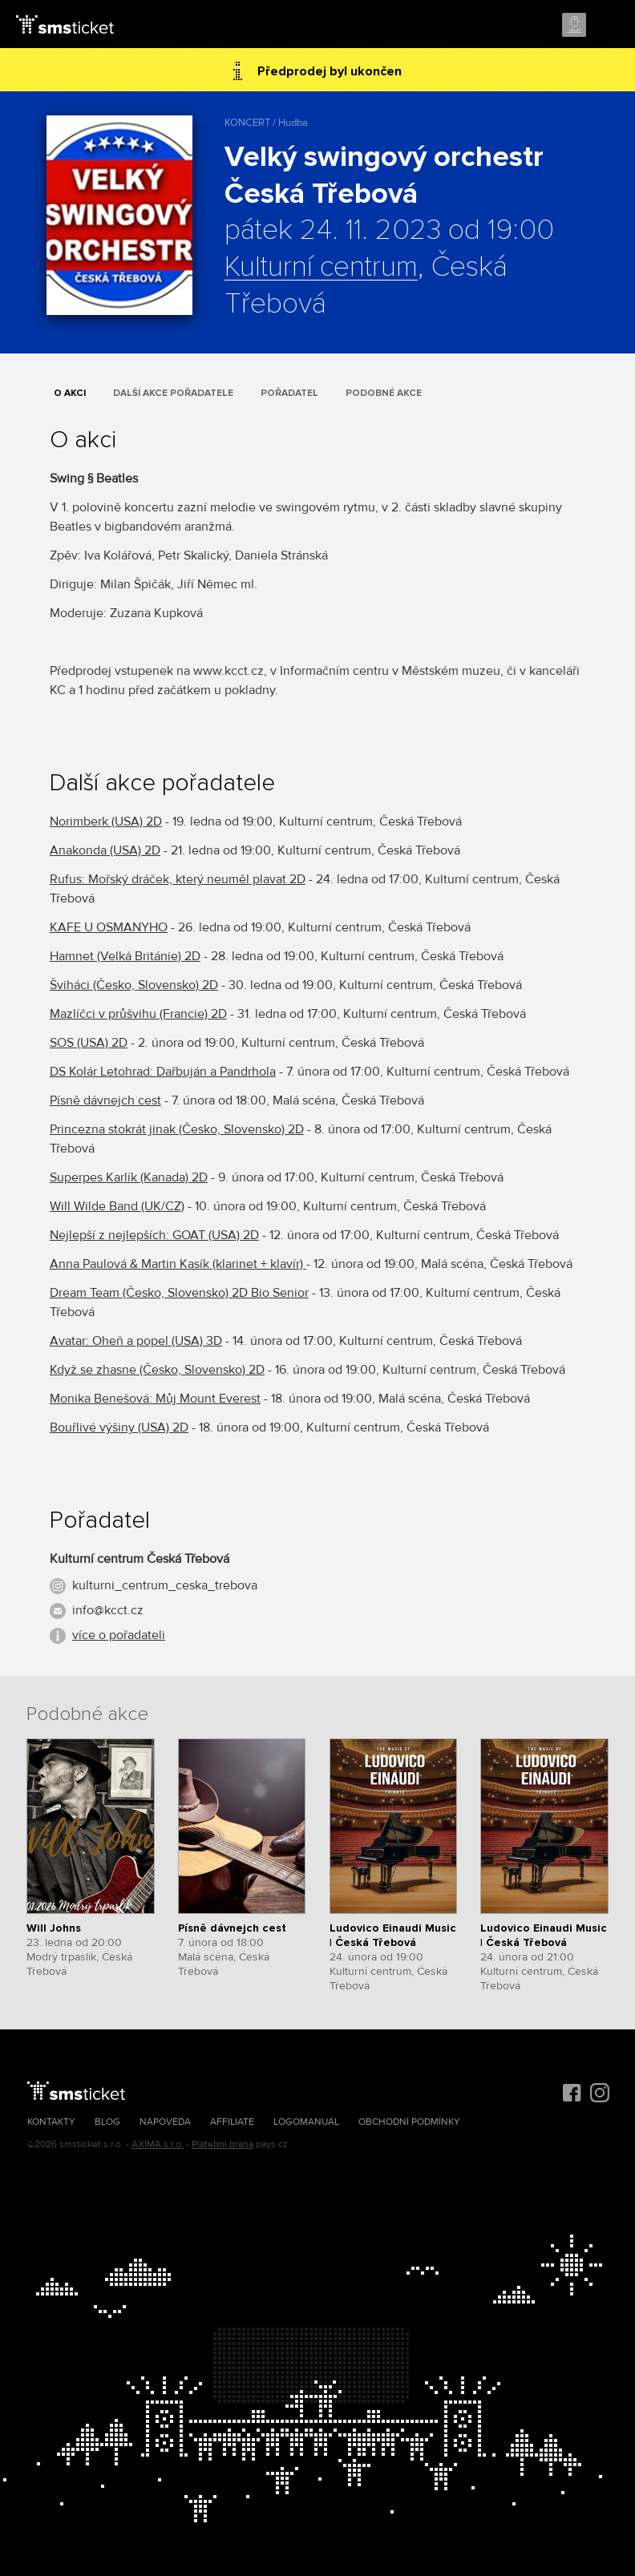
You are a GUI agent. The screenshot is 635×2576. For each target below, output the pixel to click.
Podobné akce (384, 393)
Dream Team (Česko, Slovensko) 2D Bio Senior (179, 1293)
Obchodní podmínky (409, 2122)
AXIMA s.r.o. (157, 2144)
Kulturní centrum (321, 267)
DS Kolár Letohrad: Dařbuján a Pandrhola (163, 1072)
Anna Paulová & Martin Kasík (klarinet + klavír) (178, 1264)
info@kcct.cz (108, 1610)
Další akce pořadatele (173, 393)
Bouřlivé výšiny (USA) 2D (119, 1427)
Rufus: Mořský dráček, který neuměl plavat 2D (177, 879)
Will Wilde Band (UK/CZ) (117, 1206)
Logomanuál (306, 2122)
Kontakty (51, 2122)
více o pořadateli (118, 1635)
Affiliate (232, 2122)
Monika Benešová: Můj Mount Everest (155, 1399)
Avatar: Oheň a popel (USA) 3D (136, 1341)
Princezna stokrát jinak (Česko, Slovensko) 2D (177, 1129)
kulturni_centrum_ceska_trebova (164, 1585)
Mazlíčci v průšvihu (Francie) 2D (138, 1014)
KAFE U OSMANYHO (109, 927)
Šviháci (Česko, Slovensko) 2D (134, 985)
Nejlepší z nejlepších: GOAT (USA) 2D (154, 1235)
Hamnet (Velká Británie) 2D (125, 956)
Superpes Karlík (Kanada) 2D (129, 1177)
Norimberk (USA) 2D (106, 822)
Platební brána (222, 2144)
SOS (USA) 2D (88, 1043)
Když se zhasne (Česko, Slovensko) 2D (157, 1370)
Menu (608, 26)
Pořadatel (289, 393)
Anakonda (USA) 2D (105, 850)
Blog (107, 2122)
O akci (70, 393)
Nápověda (165, 2122)
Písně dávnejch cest (105, 1100)
